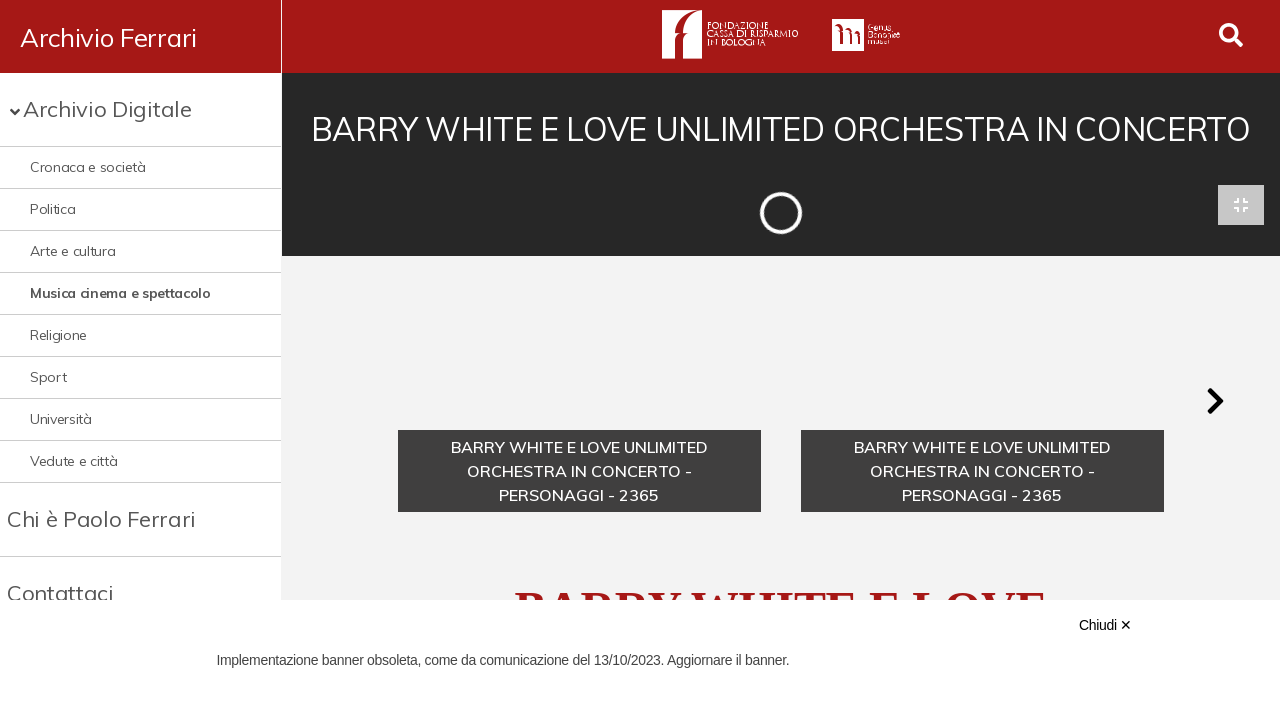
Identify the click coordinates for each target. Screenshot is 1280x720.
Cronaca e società (88, 167)
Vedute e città (74, 461)
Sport (48, 377)
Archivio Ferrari (108, 37)
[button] (1215, 402)
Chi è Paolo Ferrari (101, 519)
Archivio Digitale (107, 109)
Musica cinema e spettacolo (120, 293)
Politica (52, 209)
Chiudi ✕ (1105, 625)
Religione (58, 335)
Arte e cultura (73, 251)
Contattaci (60, 593)
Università (61, 419)
